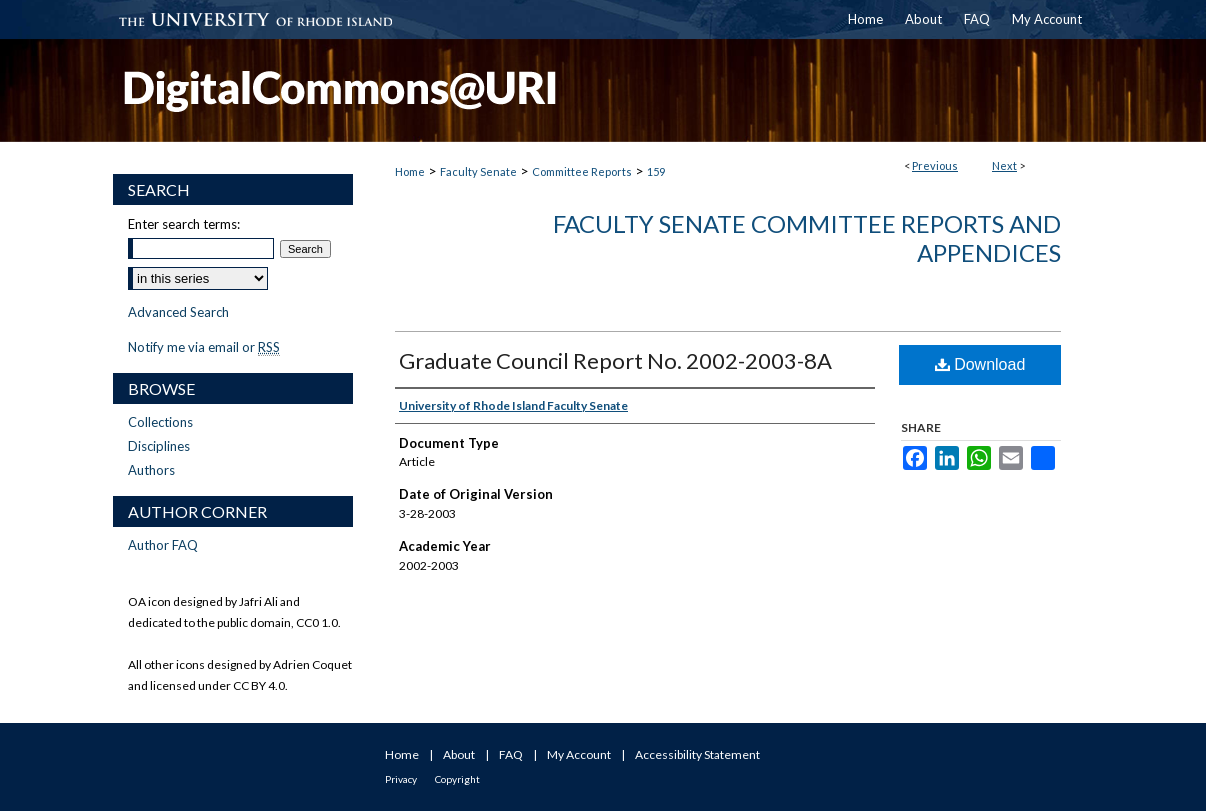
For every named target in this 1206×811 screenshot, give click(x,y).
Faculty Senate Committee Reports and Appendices (807, 238)
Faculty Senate (478, 171)
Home (410, 171)
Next (1004, 165)
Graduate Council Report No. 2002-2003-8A (615, 360)
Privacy (401, 779)
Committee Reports (582, 171)
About (459, 754)
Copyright (457, 779)
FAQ (511, 754)
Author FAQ (163, 545)
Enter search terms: (184, 224)
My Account (579, 754)
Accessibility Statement (697, 754)
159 (656, 171)
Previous (935, 165)
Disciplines (159, 446)
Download (980, 364)
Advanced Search (178, 312)
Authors (151, 470)
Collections (160, 422)
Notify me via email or (204, 347)
